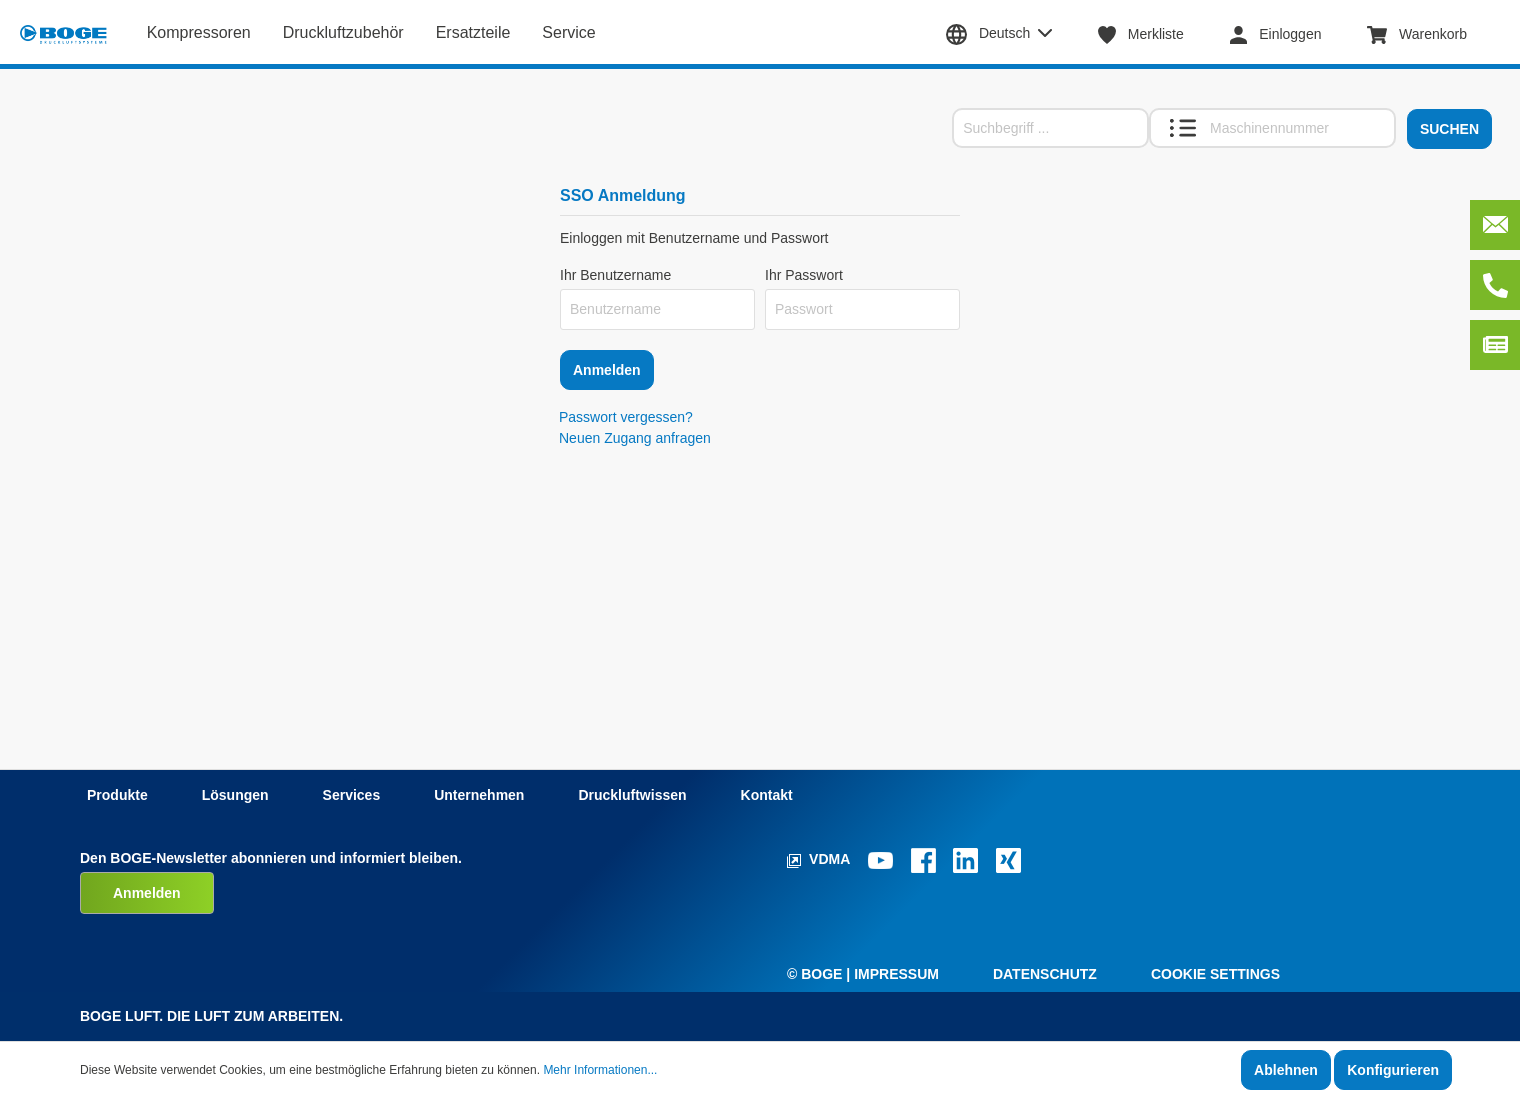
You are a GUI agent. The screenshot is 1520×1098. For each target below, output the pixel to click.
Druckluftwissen (632, 795)
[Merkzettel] (1151, 34)
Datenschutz (1045, 974)
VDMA (820, 859)
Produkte (117, 795)
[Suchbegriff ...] (1050, 128)
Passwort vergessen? (626, 417)
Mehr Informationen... (600, 1070)
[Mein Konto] (1286, 34)
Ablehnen (1286, 1070)
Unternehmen (479, 795)
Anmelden (607, 370)
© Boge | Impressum (863, 974)
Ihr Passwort (804, 275)
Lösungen (235, 795)
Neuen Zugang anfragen (635, 438)
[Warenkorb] (1427, 34)
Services (352, 795)
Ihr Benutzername (615, 275)
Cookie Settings (1215, 974)
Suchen (1449, 129)
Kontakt (767, 795)
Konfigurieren (1393, 1070)
